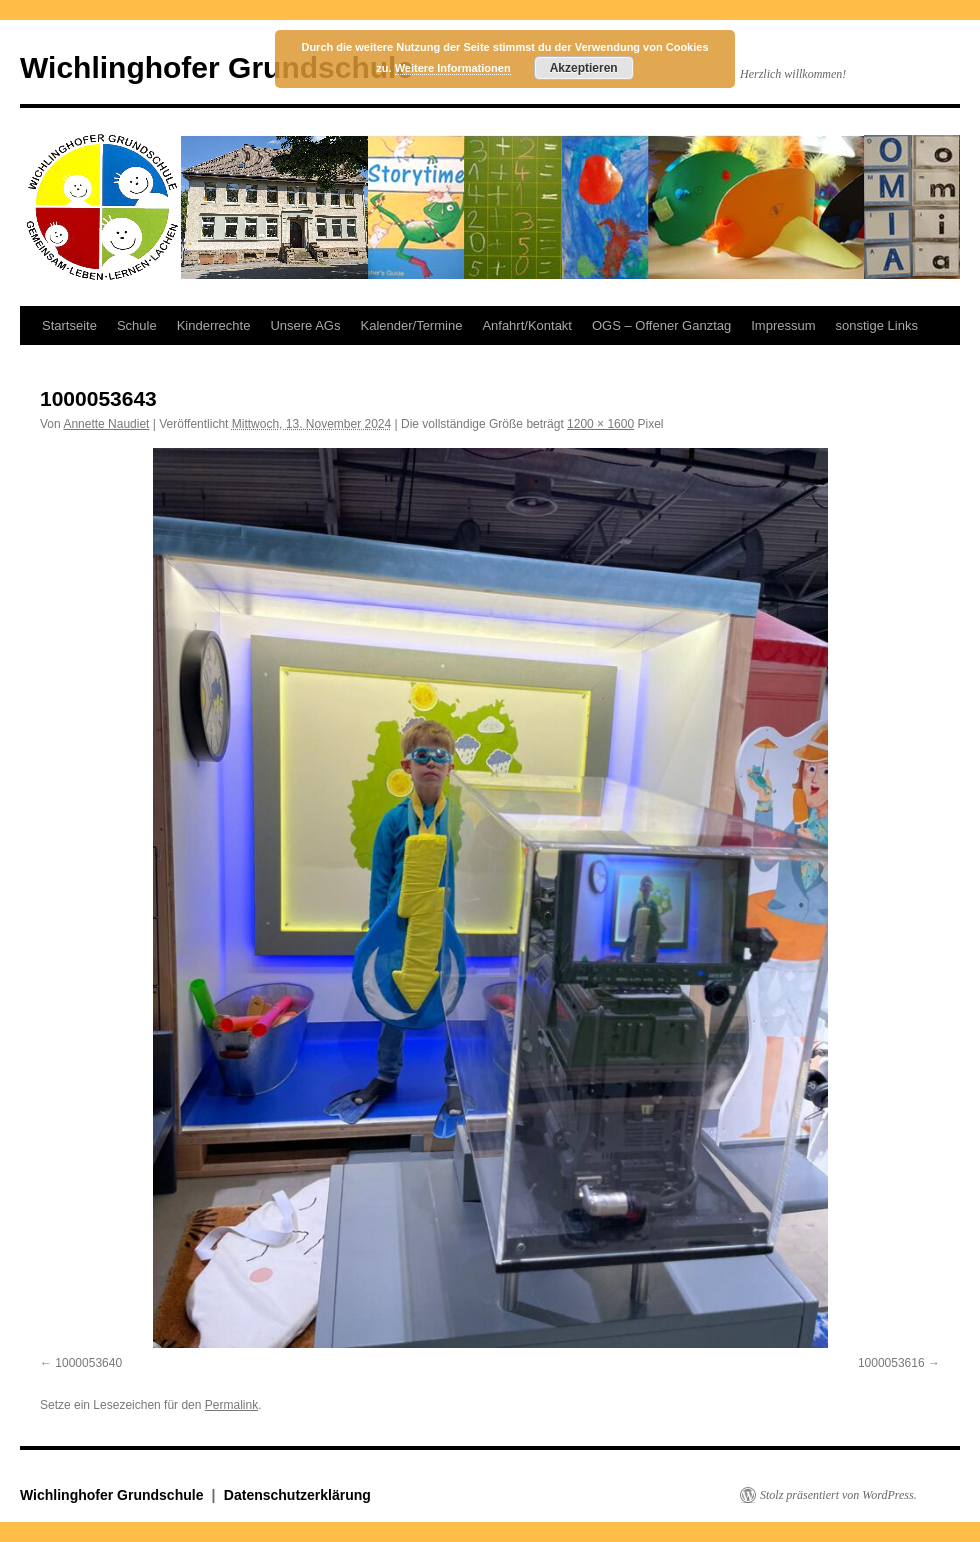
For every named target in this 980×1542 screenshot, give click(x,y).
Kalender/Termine (411, 325)
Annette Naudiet (106, 424)
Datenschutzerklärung (297, 1495)
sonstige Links (877, 325)
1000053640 (88, 1363)
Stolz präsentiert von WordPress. (838, 1495)
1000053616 (891, 1363)
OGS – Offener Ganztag (661, 325)
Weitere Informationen (453, 68)
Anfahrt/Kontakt (527, 325)
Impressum (783, 325)
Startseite (69, 325)
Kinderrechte (214, 325)
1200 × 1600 (600, 424)
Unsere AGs (305, 325)
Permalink (231, 1405)
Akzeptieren (584, 68)
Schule (137, 325)
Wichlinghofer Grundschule (216, 67)
